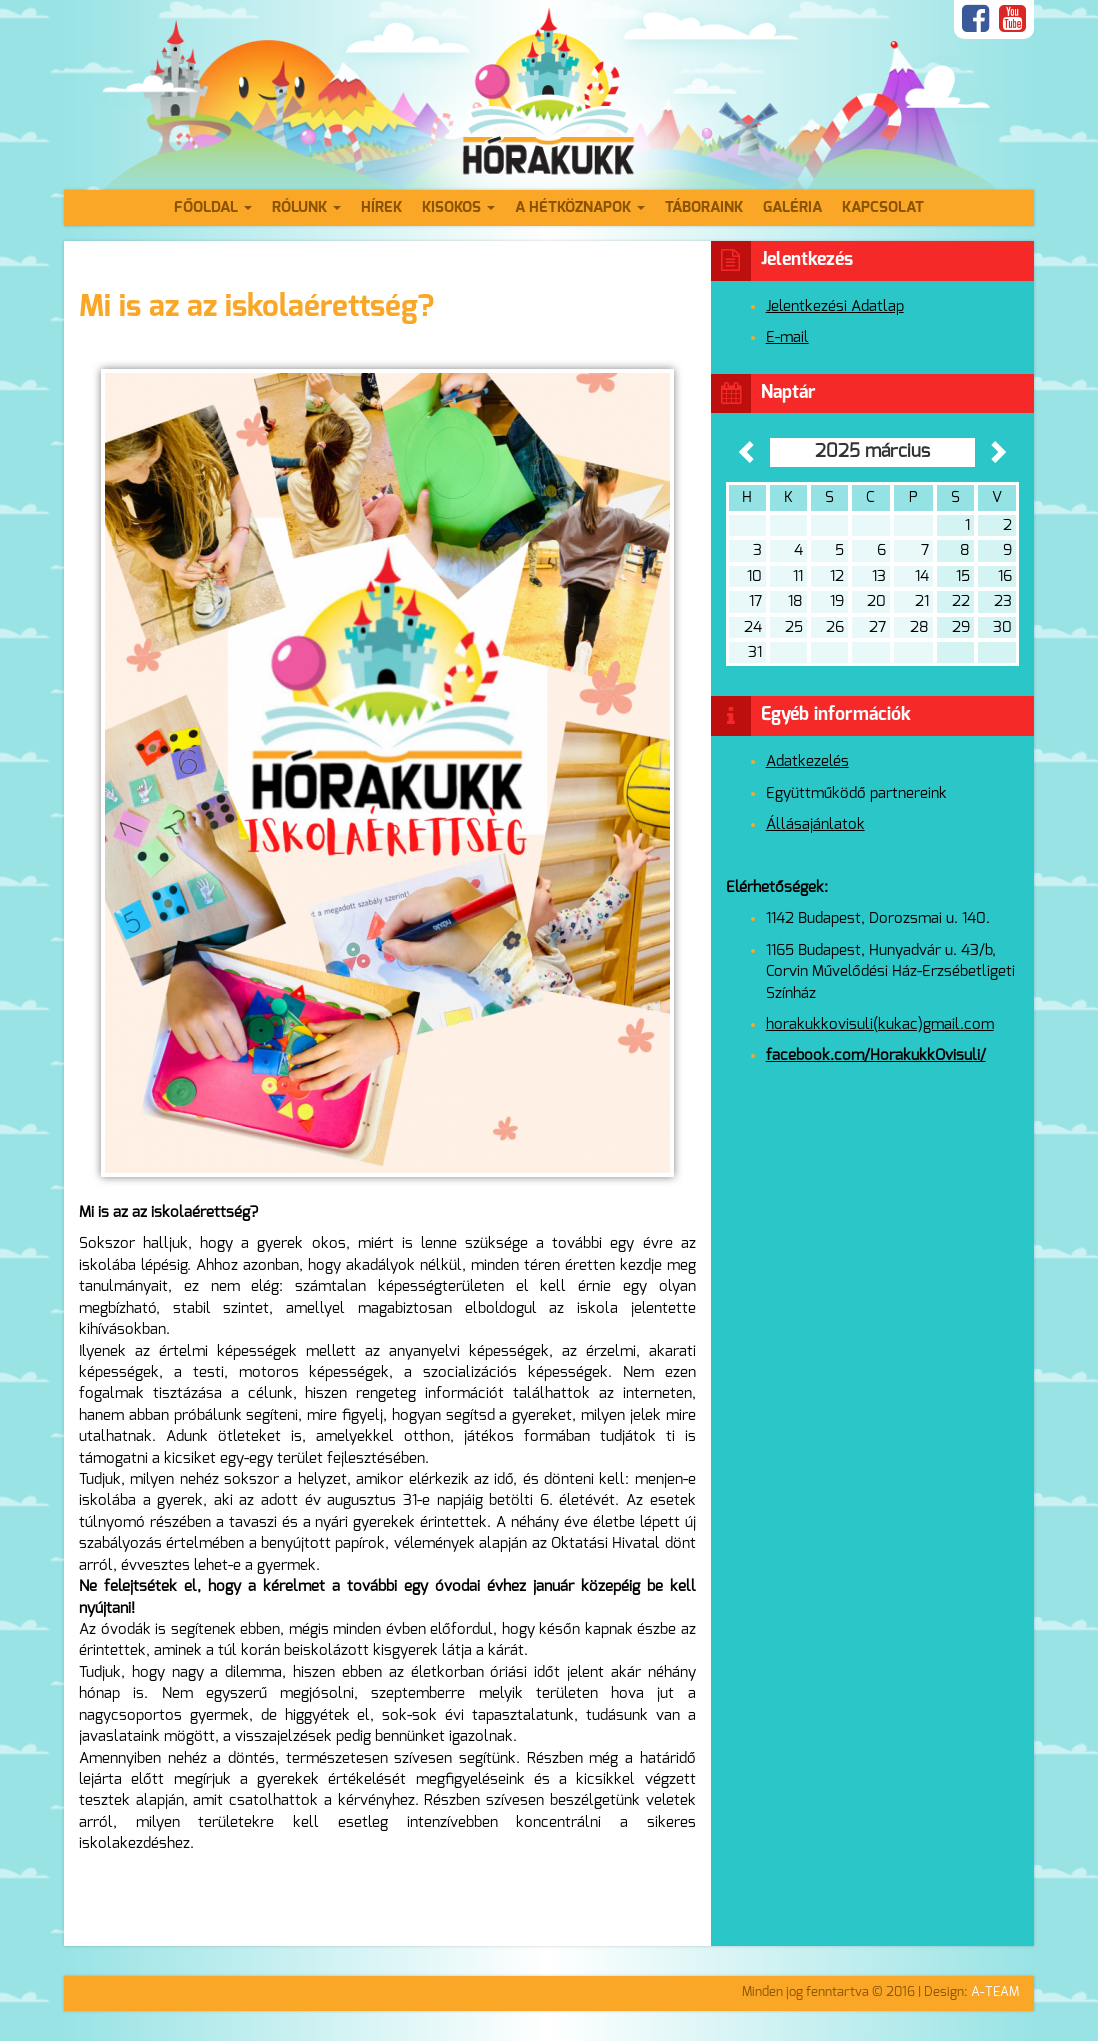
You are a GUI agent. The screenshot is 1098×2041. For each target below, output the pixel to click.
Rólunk (306, 207)
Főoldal (213, 207)
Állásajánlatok (815, 824)
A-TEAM (995, 1992)
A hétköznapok (580, 207)
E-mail (787, 337)
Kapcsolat (883, 207)
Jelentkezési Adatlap (835, 306)
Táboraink (704, 207)
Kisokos (458, 207)
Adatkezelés (807, 761)
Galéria (792, 207)
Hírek (381, 207)
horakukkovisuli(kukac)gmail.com (880, 1024)
